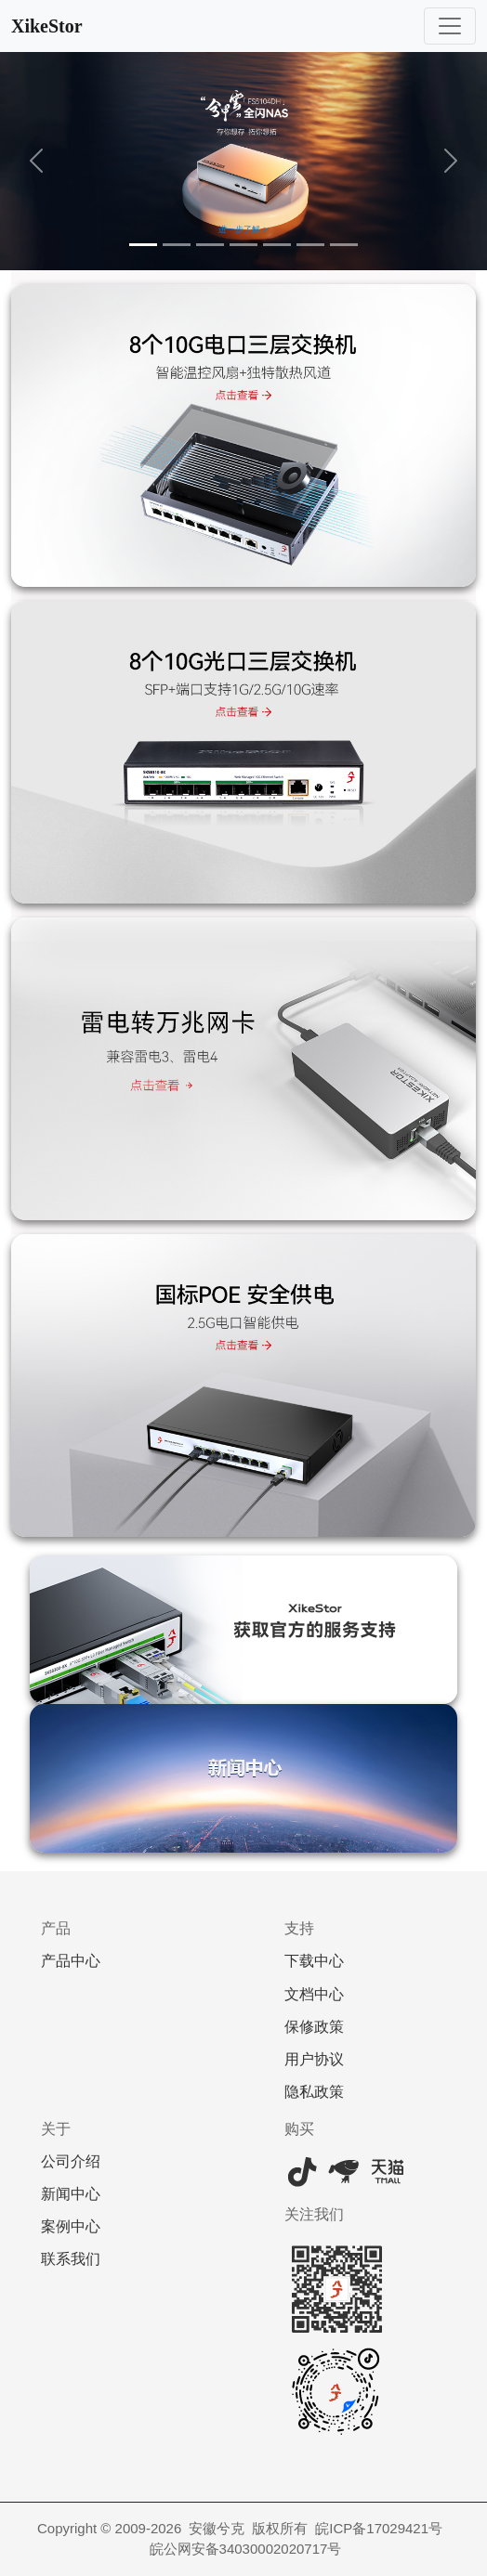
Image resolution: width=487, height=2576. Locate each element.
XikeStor (47, 26)
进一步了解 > (243, 229)
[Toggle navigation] (450, 26)
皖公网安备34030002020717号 (246, 2548)
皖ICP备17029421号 (378, 2528)
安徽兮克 (216, 2528)
